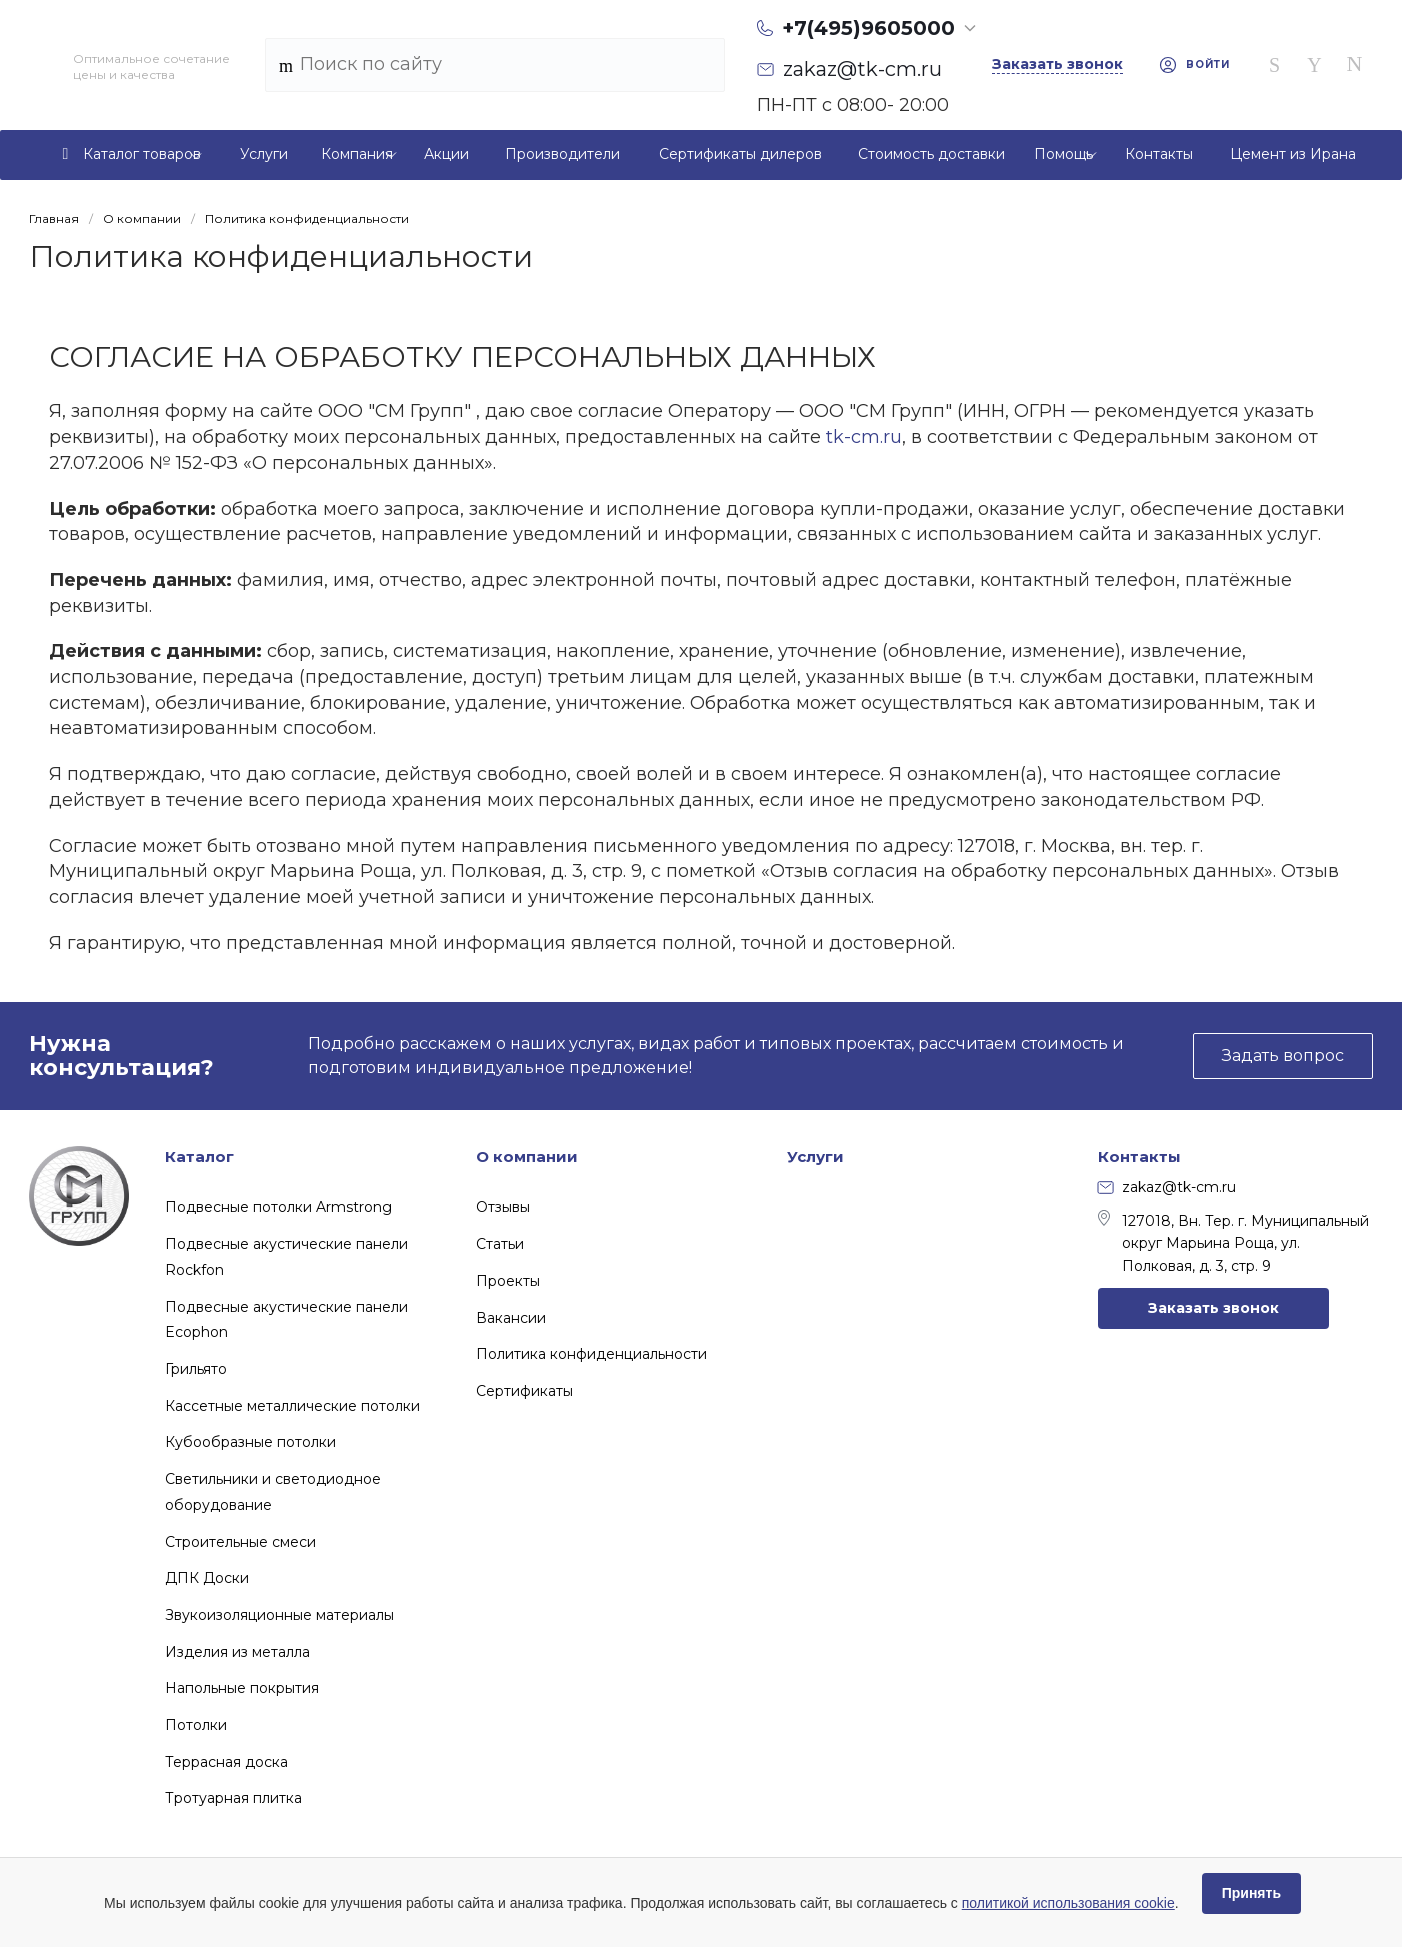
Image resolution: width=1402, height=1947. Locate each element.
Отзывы (503, 1207)
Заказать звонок (1213, 1308)
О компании (527, 1156)
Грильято (196, 1369)
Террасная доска (226, 1762)
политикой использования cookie (1068, 1903)
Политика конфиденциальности (591, 1354)
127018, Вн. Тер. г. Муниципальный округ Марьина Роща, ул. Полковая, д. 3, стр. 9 (1233, 1242)
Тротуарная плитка (233, 1798)
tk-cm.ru (864, 437)
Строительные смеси (240, 1542)
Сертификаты (524, 1391)
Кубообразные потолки (250, 1442)
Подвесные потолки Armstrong (278, 1207)
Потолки (196, 1725)
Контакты (1139, 1156)
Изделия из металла (237, 1652)
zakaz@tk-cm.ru (1167, 1187)
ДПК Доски (207, 1578)
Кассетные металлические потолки (292, 1406)
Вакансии (511, 1318)
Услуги (815, 1156)
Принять (1251, 1893)
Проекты (508, 1281)
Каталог (199, 1156)
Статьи (500, 1244)
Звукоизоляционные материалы (279, 1615)
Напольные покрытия (242, 1688)
